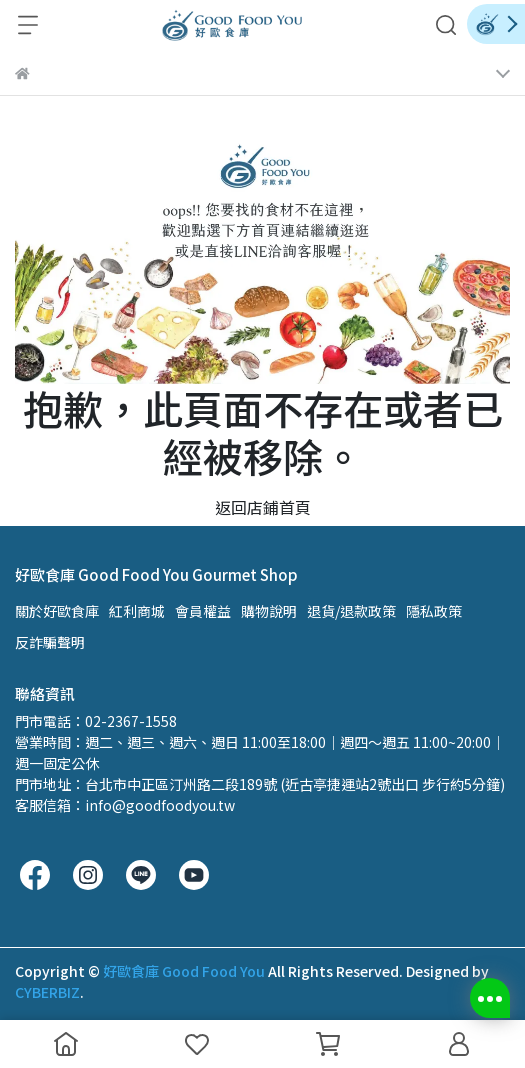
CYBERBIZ (47, 992)
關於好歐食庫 (57, 611)
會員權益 (203, 611)
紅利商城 (137, 611)
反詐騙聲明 (50, 642)
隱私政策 (434, 611)
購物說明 (269, 611)
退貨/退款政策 (351, 611)
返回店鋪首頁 (263, 507)
